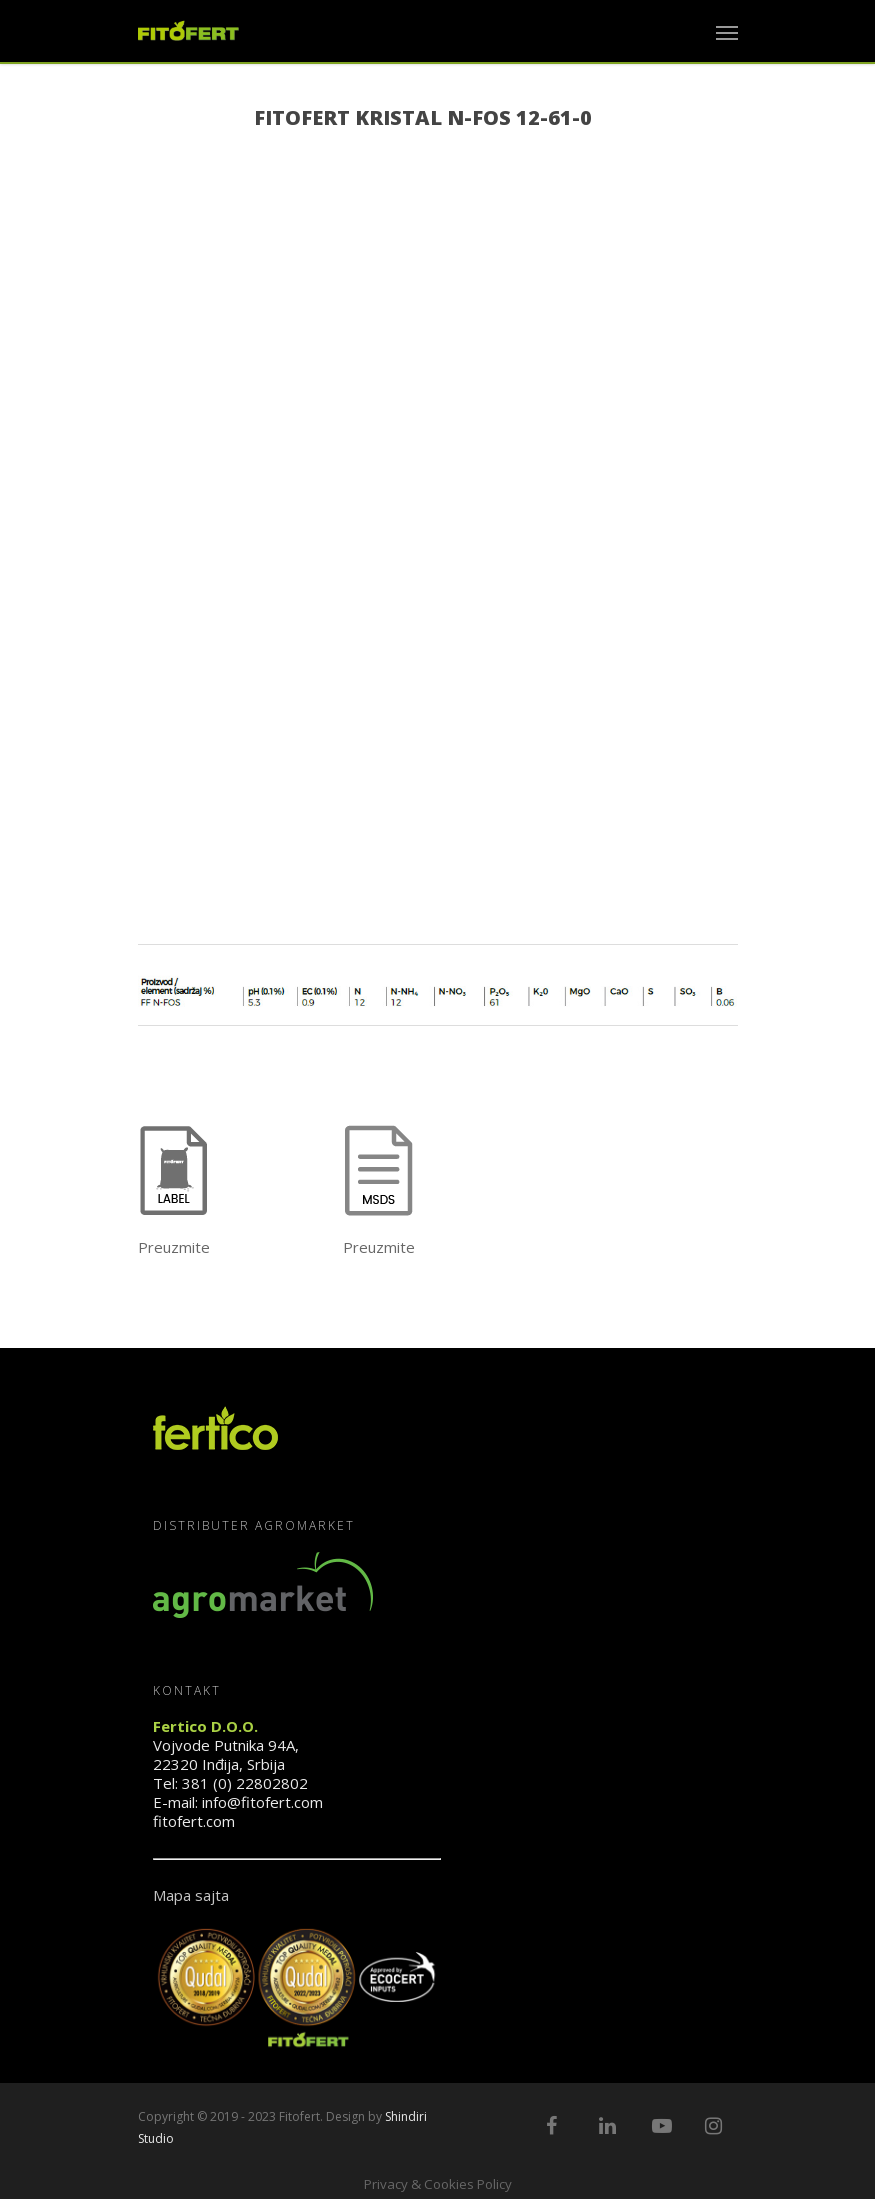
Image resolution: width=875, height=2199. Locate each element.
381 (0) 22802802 (245, 1783)
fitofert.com (194, 1821)
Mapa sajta (191, 1895)
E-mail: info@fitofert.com (238, 1802)
